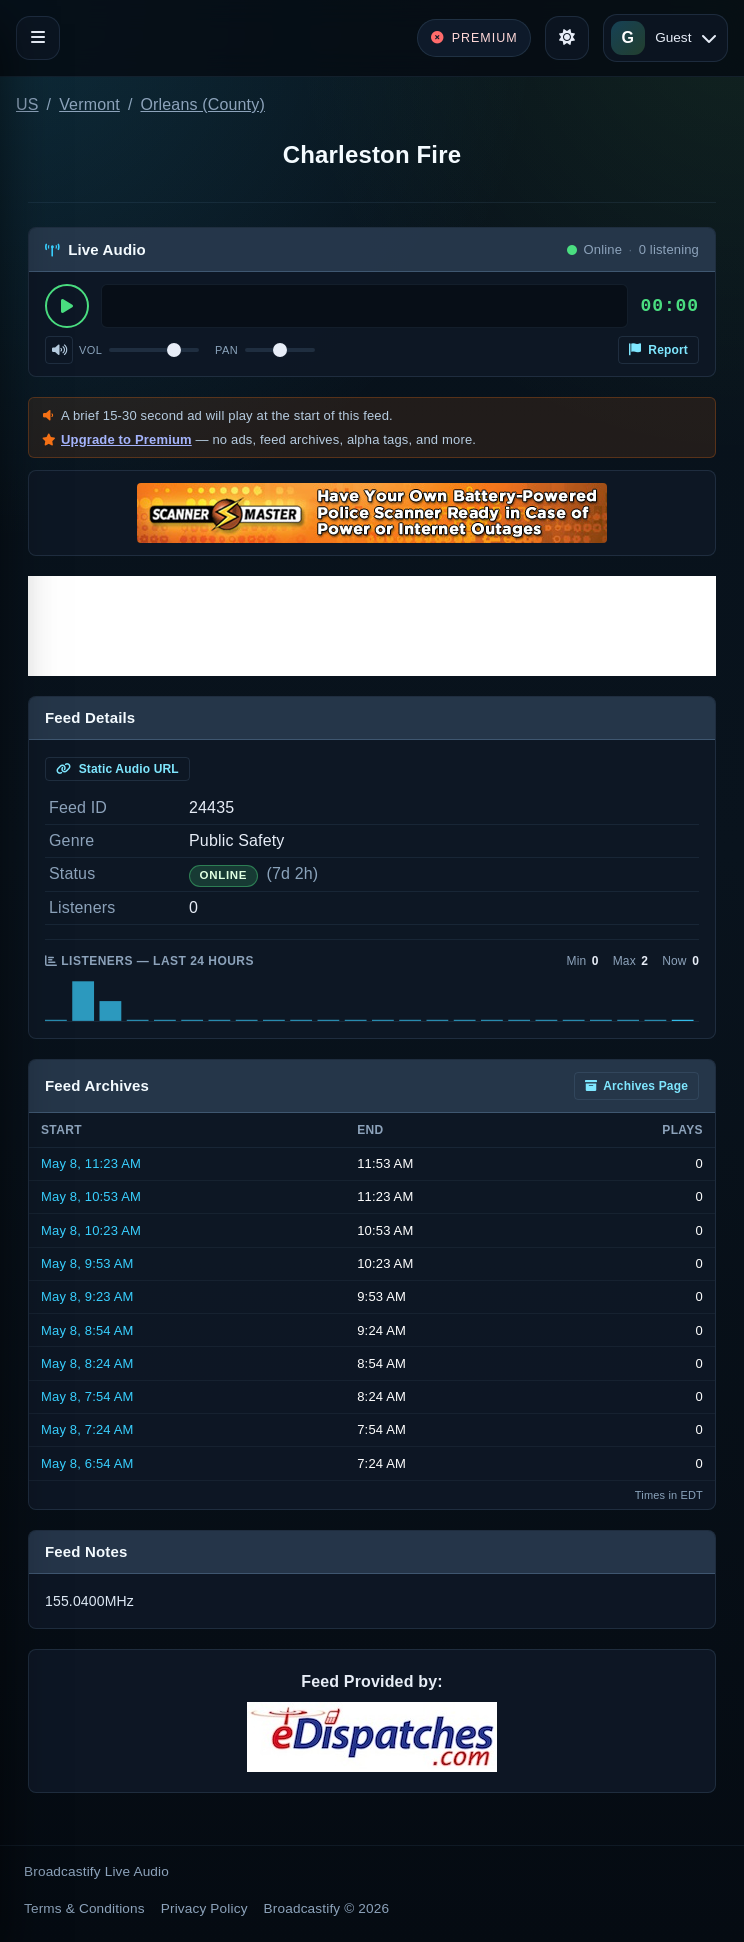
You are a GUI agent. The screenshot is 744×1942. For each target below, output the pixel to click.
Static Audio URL (117, 769)
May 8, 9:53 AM (87, 1263)
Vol (90, 350)
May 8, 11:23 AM (91, 1163)
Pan (226, 350)
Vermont (89, 104)
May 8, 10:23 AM (91, 1230)
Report (658, 350)
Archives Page (636, 1086)
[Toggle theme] (567, 38)
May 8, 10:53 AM (91, 1196)
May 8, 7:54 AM (87, 1396)
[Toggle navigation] (38, 38)
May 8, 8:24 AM (87, 1363)
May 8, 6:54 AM (87, 1463)
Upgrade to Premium (126, 439)
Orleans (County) (202, 104)
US (27, 104)
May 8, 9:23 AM (87, 1296)
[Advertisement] (372, 626)
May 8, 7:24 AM (87, 1429)
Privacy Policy (204, 1908)
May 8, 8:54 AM (87, 1330)
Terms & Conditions (84, 1908)
